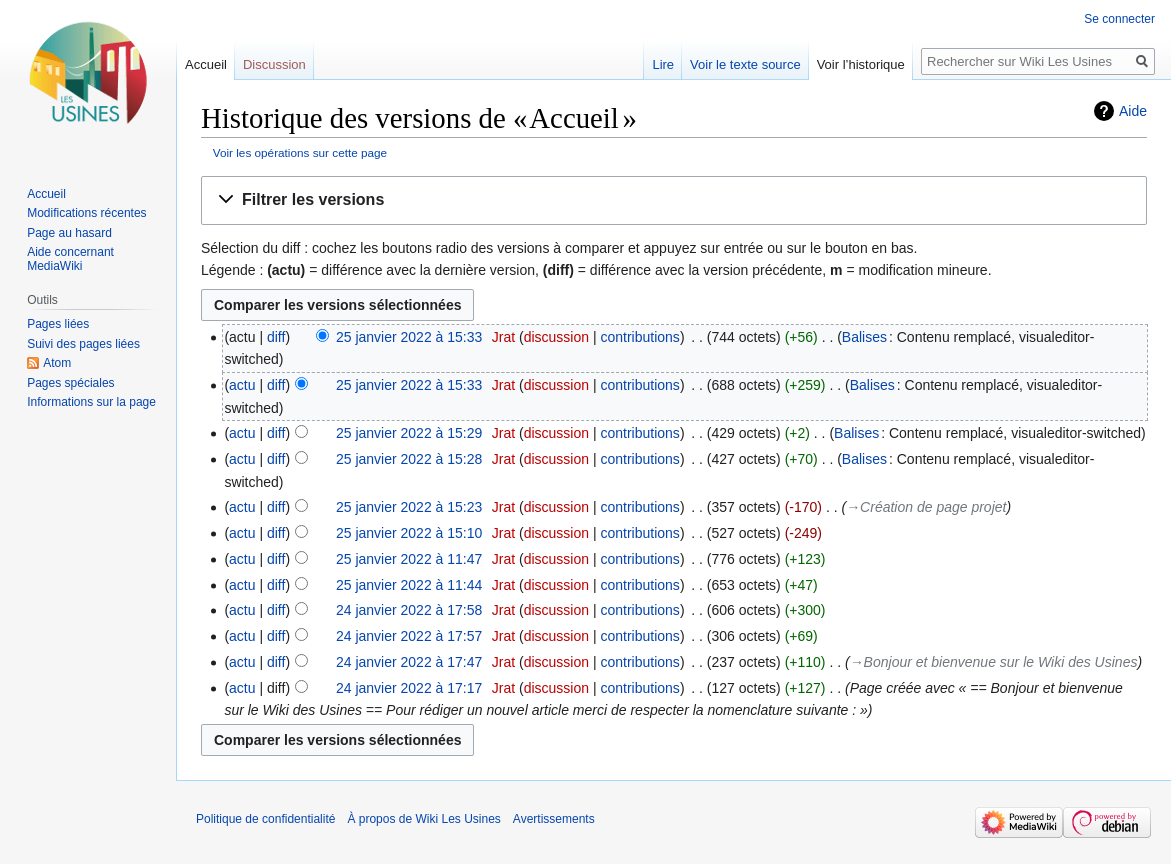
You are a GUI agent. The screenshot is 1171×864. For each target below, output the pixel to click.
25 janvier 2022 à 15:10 (409, 533)
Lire (663, 64)
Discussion (274, 64)
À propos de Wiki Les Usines (423, 819)
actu (242, 385)
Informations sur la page (91, 402)
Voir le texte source (745, 64)
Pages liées (58, 324)
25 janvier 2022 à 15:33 (409, 337)
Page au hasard (69, 233)
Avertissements (554, 819)
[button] (674, 200)
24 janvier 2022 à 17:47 (409, 662)
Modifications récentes (86, 213)
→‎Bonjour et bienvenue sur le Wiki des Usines (994, 662)
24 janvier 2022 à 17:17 (409, 688)
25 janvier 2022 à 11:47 (409, 559)
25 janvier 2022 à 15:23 (409, 507)
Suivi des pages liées (83, 344)
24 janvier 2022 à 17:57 (409, 636)
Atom (57, 363)
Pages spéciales (70, 383)
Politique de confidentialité (265, 819)
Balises (864, 337)
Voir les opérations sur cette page (300, 152)
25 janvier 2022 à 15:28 (409, 459)
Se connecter (1119, 19)
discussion (556, 337)
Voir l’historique (861, 64)
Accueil (206, 64)
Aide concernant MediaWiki (70, 259)
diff (276, 337)
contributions (639, 337)
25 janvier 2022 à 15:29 (409, 433)
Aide (1133, 111)
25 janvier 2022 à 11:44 (409, 585)
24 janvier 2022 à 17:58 (409, 610)
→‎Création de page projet (926, 507)
